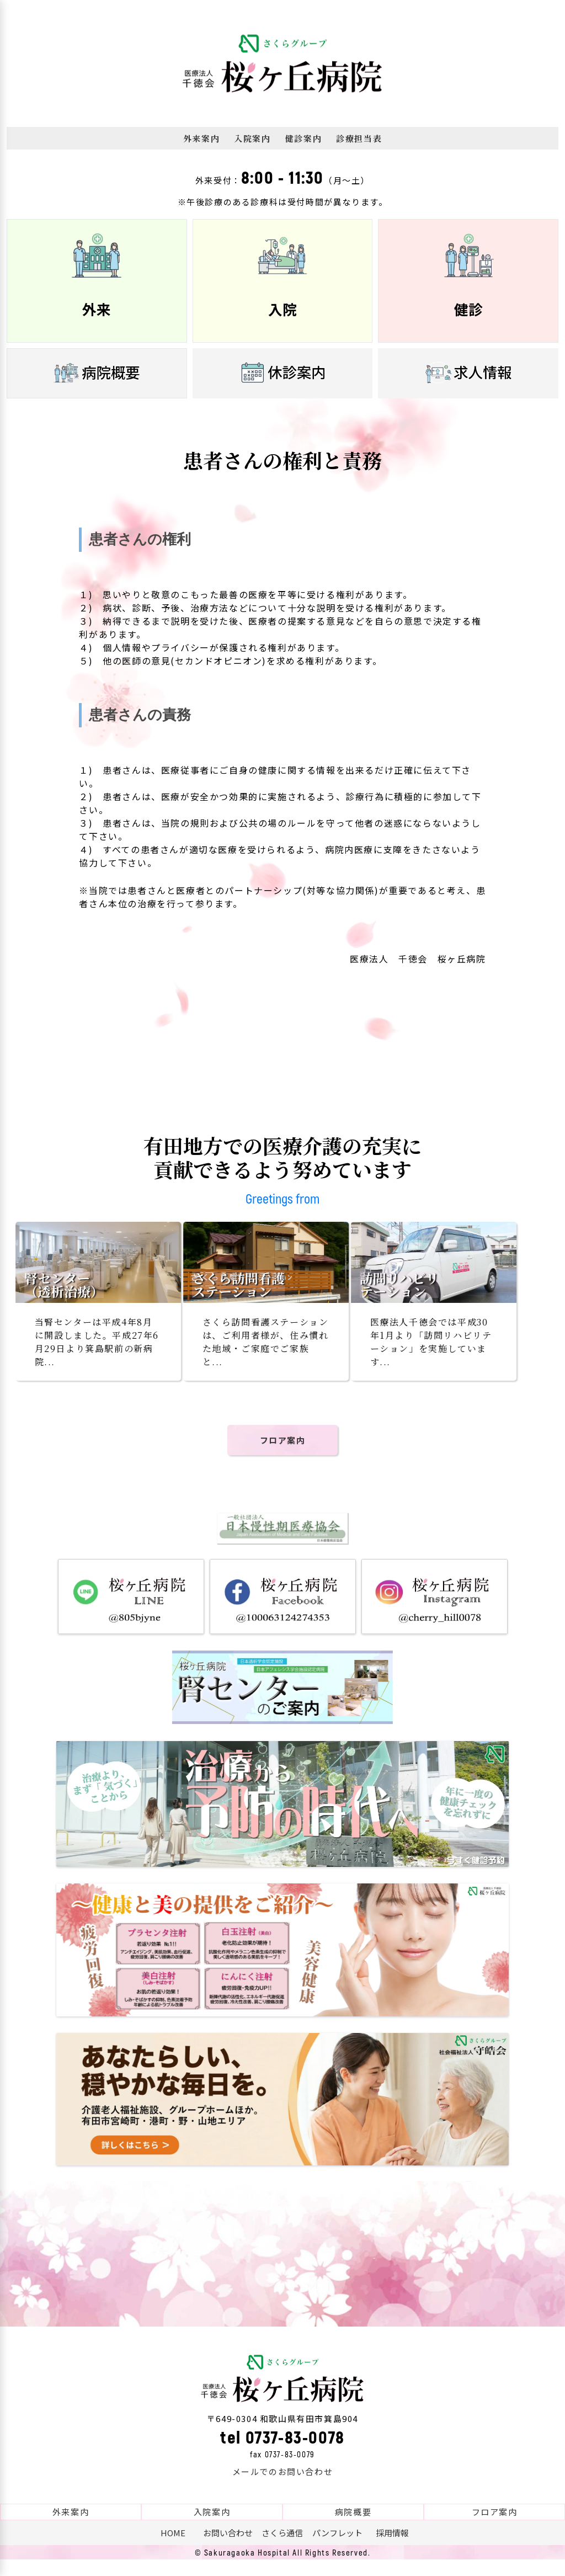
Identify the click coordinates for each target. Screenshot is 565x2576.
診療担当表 (359, 138)
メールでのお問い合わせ (282, 2488)
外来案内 (201, 138)
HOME (173, 2549)
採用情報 (392, 2549)
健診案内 (303, 138)
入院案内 (252, 138)
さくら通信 (282, 2549)
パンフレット (337, 2549)
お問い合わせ (228, 2549)
